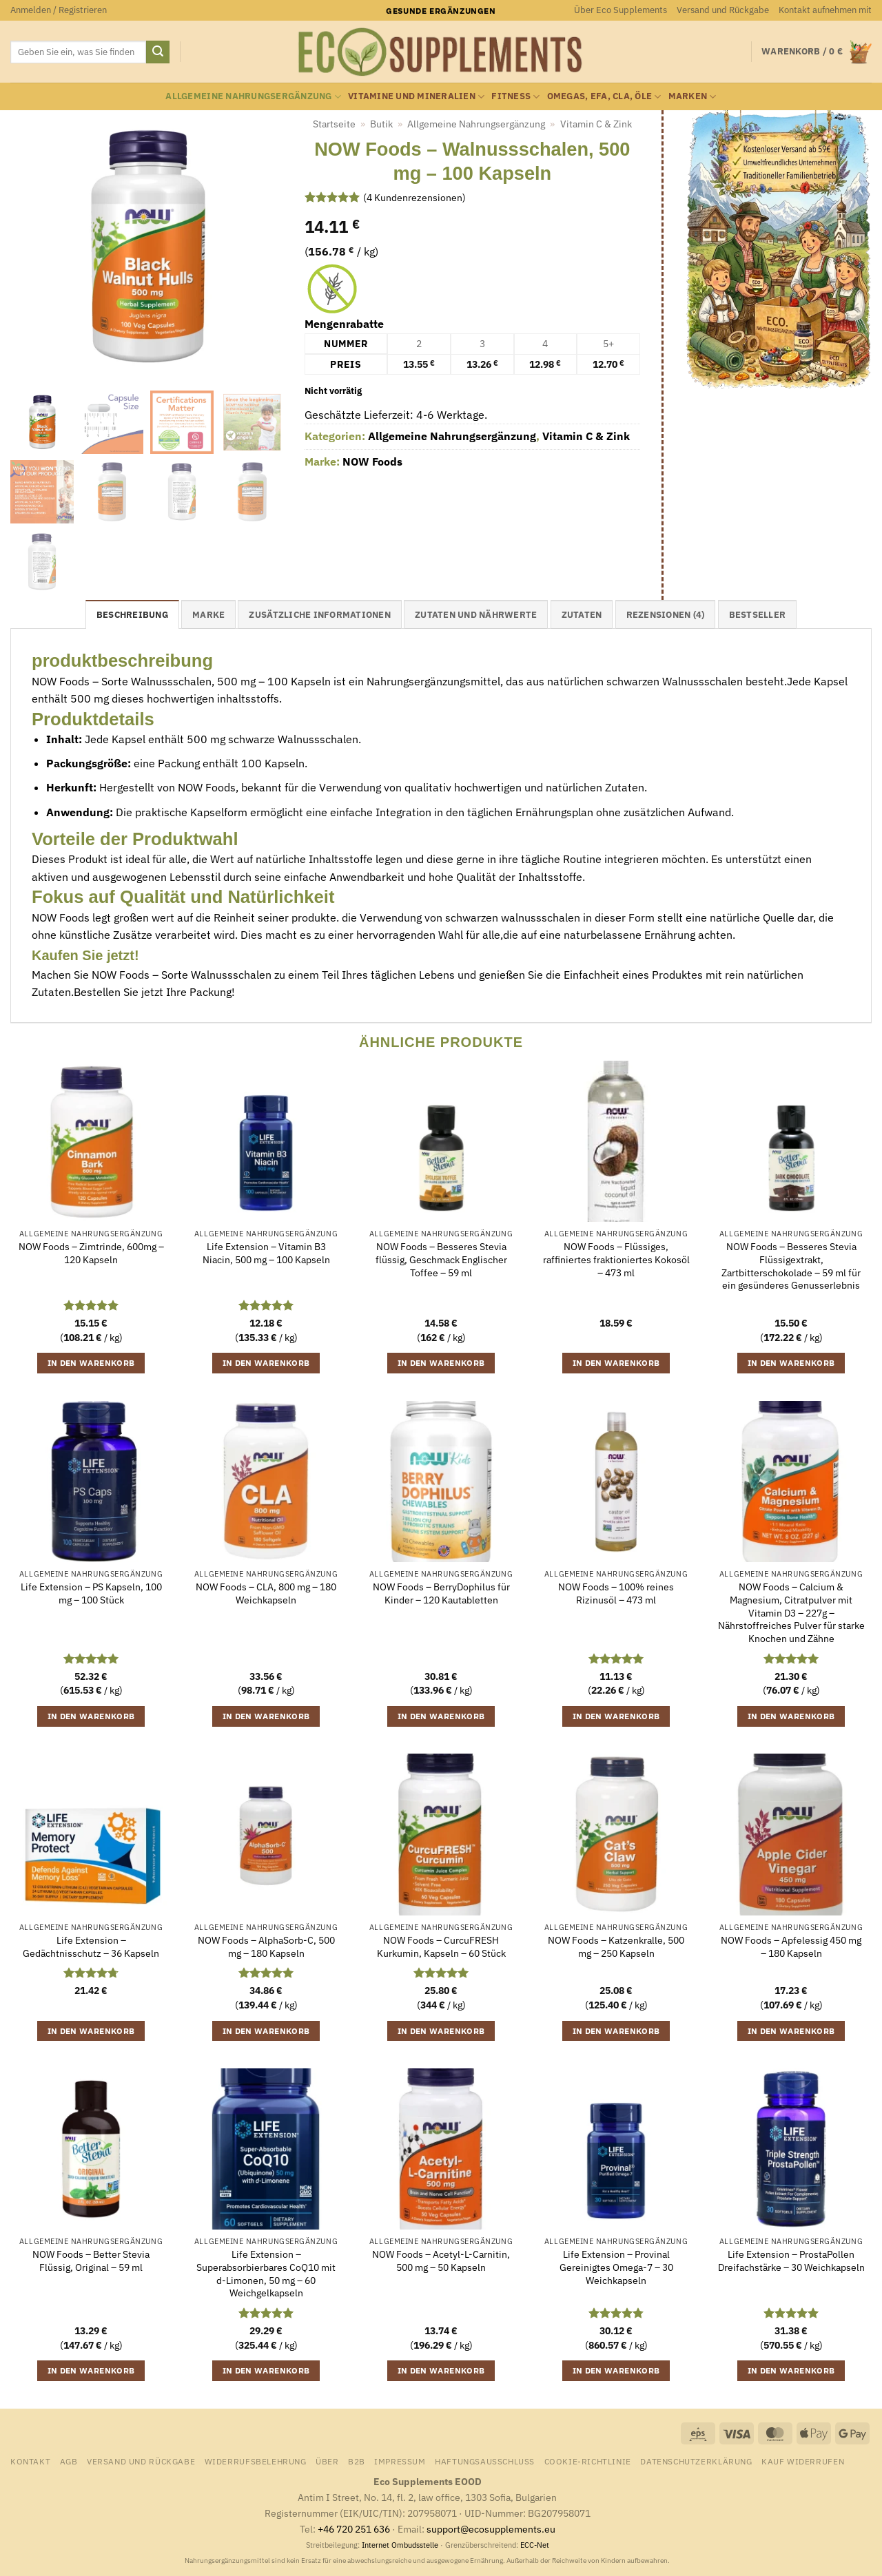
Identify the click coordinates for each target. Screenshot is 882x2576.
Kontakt (30, 2460)
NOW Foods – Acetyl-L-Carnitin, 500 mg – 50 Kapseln (441, 2261)
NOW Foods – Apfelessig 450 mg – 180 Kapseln (791, 1947)
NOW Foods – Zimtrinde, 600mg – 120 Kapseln (91, 1253)
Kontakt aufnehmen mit (825, 10)
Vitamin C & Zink (596, 124)
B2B (356, 2460)
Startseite (334, 124)
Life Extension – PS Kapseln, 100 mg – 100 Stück (91, 1593)
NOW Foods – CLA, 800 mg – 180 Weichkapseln (266, 1593)
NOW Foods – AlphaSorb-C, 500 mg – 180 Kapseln (266, 1947)
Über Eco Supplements (620, 10)
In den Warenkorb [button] (91, 1363)
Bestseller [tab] (757, 615)
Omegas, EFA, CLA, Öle (604, 96)
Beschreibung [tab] (132, 615)
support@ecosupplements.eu (491, 2528)
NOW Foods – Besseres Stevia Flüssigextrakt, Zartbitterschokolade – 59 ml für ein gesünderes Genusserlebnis (791, 1265)
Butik (381, 124)
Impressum (400, 2460)
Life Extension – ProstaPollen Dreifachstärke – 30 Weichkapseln (791, 2261)
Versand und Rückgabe (723, 10)
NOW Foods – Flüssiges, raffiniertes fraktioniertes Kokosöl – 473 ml (616, 1259)
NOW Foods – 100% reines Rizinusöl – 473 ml (616, 1593)
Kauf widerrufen (802, 2460)
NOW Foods (372, 461)
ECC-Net (534, 2545)
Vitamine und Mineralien (416, 96)
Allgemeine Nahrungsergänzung (253, 96)
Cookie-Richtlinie (587, 2460)
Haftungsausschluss (485, 2460)
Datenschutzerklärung (696, 2460)
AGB (69, 2460)
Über (327, 2460)
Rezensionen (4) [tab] (665, 615)
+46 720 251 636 (354, 2528)
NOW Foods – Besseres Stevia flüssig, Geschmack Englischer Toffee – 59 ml (441, 1259)
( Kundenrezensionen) (414, 196)
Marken (692, 96)
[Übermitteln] (158, 52)
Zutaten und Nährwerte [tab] (476, 615)
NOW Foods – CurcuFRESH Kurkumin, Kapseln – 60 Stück (441, 1947)
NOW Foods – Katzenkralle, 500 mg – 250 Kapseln (616, 1947)
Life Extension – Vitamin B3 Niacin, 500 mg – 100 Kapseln (266, 1253)
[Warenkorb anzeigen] (816, 52)
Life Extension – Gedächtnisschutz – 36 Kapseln (91, 1947)
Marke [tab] (208, 615)
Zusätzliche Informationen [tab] (319, 615)
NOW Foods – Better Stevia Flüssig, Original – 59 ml (91, 2261)
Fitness (515, 96)
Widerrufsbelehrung (256, 2460)
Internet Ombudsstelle (400, 2545)
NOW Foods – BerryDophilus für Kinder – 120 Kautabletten (441, 1593)
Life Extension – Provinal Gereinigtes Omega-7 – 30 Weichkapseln (616, 2267)
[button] (58, 10)
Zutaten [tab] (582, 615)
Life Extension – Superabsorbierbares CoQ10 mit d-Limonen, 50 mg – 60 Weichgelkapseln (266, 2273)
